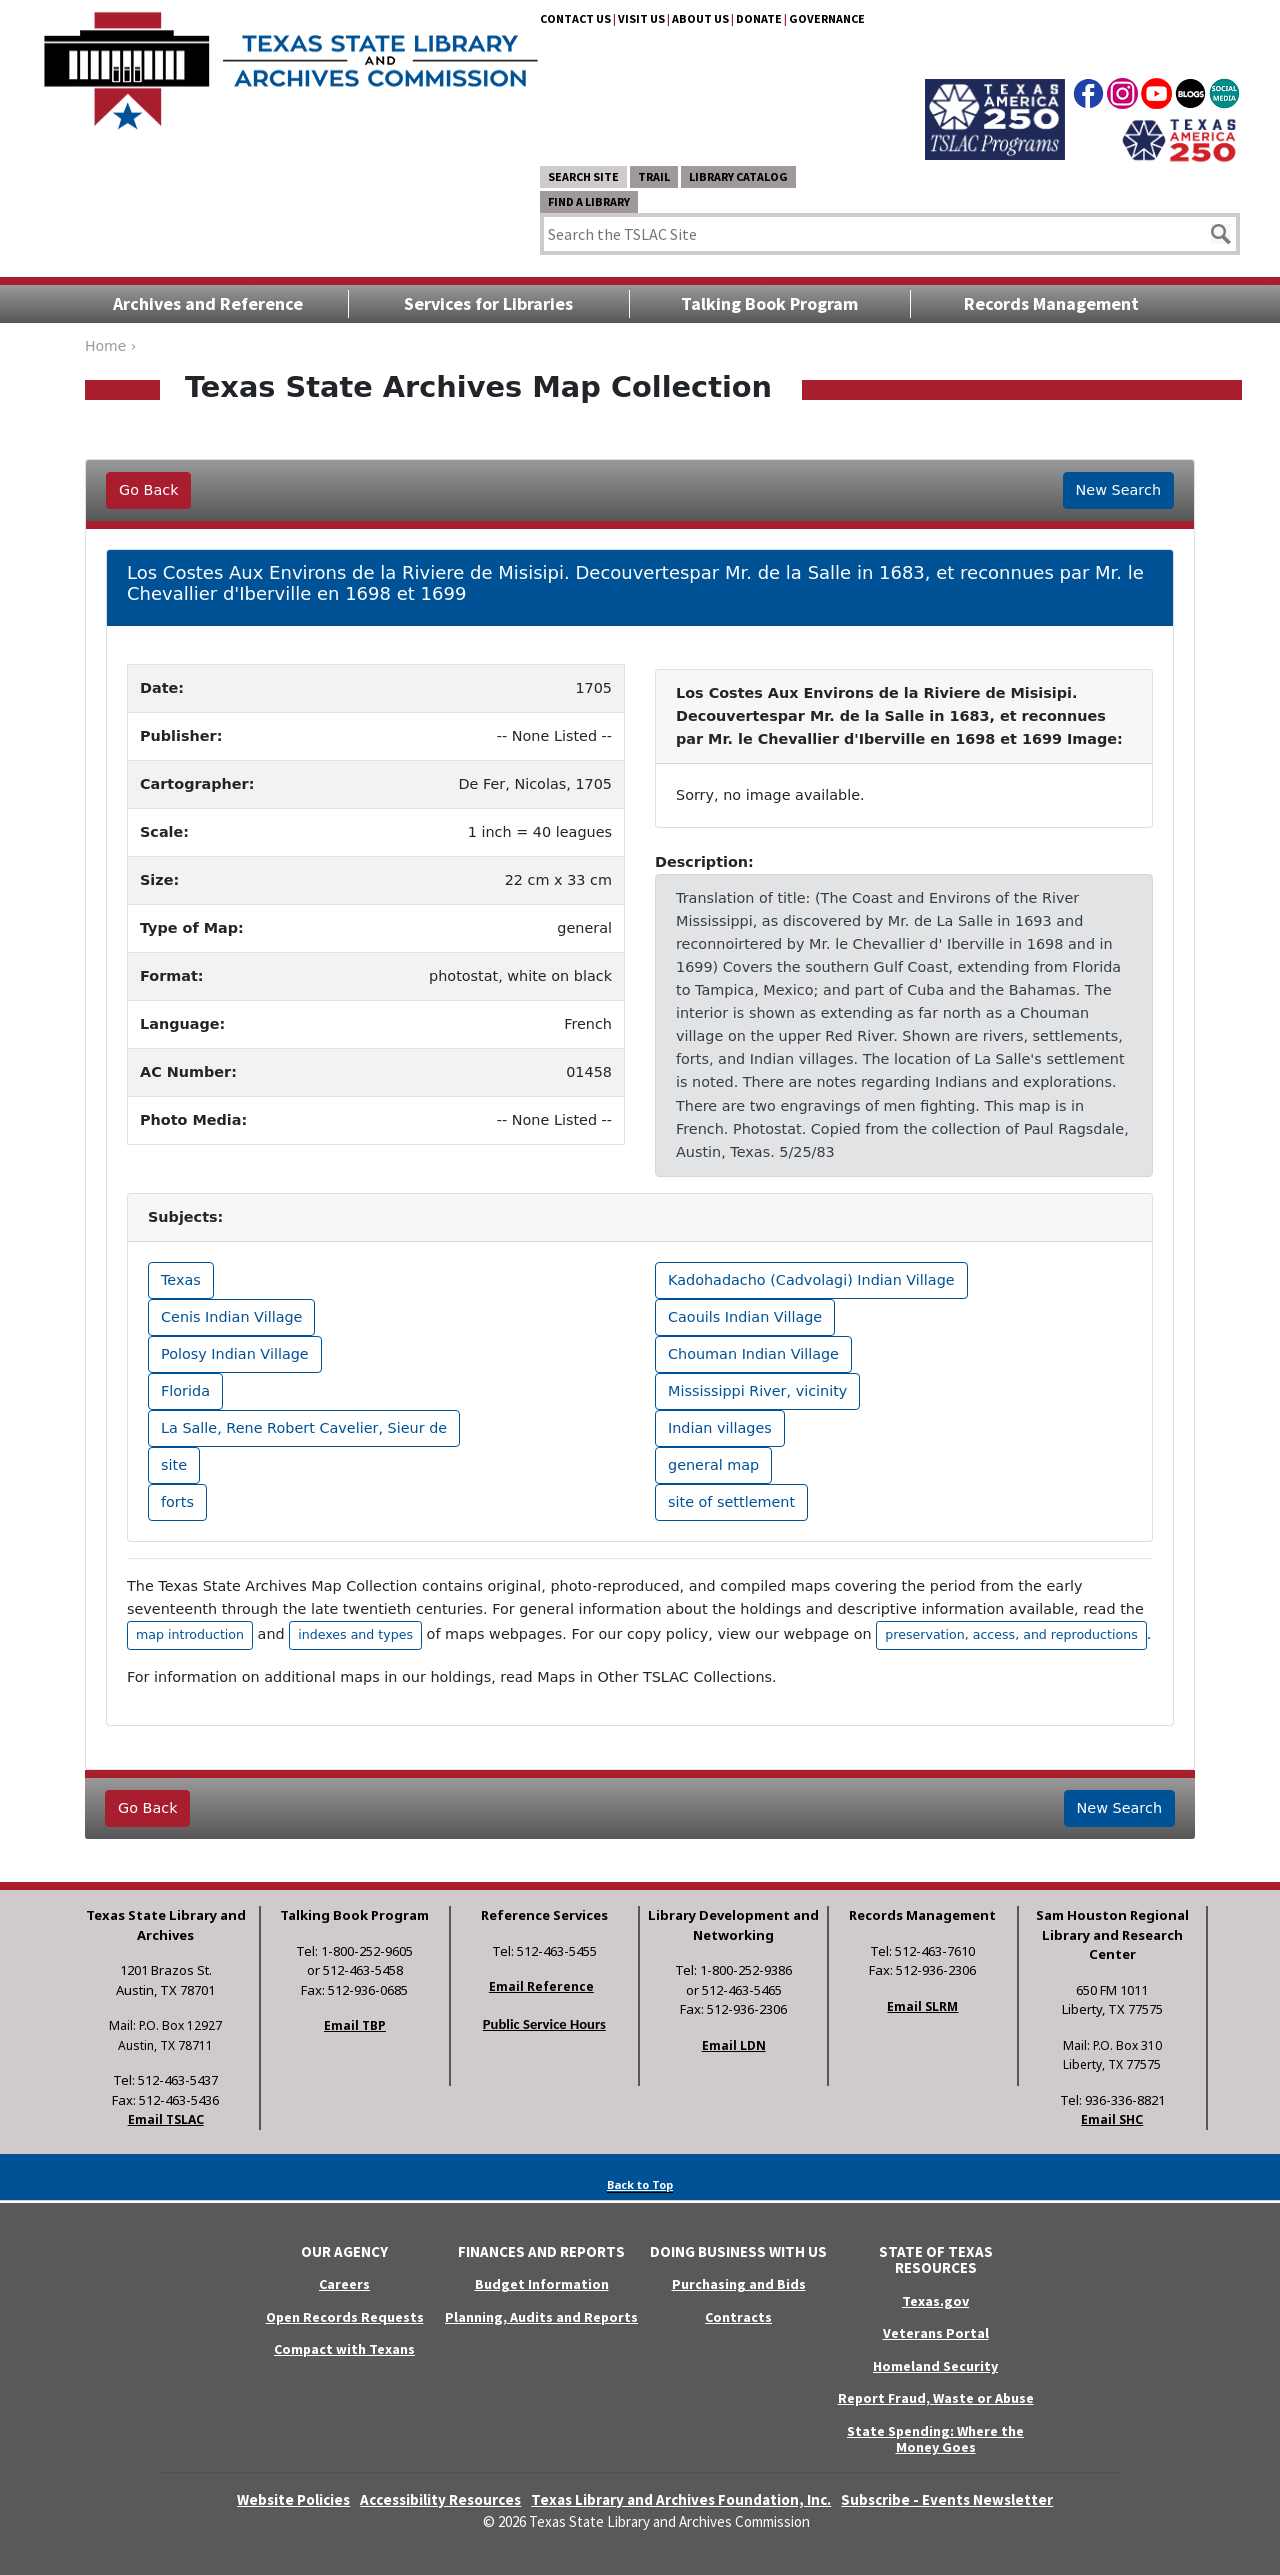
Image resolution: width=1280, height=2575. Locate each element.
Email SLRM (922, 2006)
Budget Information (542, 2284)
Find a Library (589, 201)
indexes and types (355, 1634)
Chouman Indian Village (753, 1354)
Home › (110, 346)
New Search (1118, 490)
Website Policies (293, 2499)
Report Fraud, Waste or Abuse (936, 2398)
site (174, 1465)
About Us (700, 18)
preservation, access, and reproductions (1011, 1634)
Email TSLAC (166, 2119)
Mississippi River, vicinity (757, 1391)
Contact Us (575, 18)
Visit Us (641, 18)
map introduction (190, 1634)
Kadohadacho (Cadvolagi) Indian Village (811, 1280)
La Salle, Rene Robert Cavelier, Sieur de (304, 1428)
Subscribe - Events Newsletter (947, 2499)
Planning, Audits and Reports (541, 2317)
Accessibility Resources (440, 2499)
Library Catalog (738, 176)
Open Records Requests (345, 2317)
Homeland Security (935, 2366)
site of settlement (731, 1502)
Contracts (738, 2317)
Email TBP (355, 2025)
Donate (759, 18)
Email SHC (1112, 2119)
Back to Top (640, 2184)
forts (177, 1502)
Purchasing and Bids (739, 2284)
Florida (185, 1391)
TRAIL (654, 176)
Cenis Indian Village (231, 1317)
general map (713, 1465)
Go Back (148, 490)
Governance (827, 18)
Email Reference (541, 1986)
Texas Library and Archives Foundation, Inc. (681, 2499)
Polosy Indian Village (235, 1354)
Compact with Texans (344, 2349)
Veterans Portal (936, 2333)
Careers (344, 2284)
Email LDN (734, 2045)
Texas (181, 1280)
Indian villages (720, 1428)
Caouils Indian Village (745, 1317)
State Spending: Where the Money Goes (935, 2439)
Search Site (583, 176)
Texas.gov (935, 2301)
